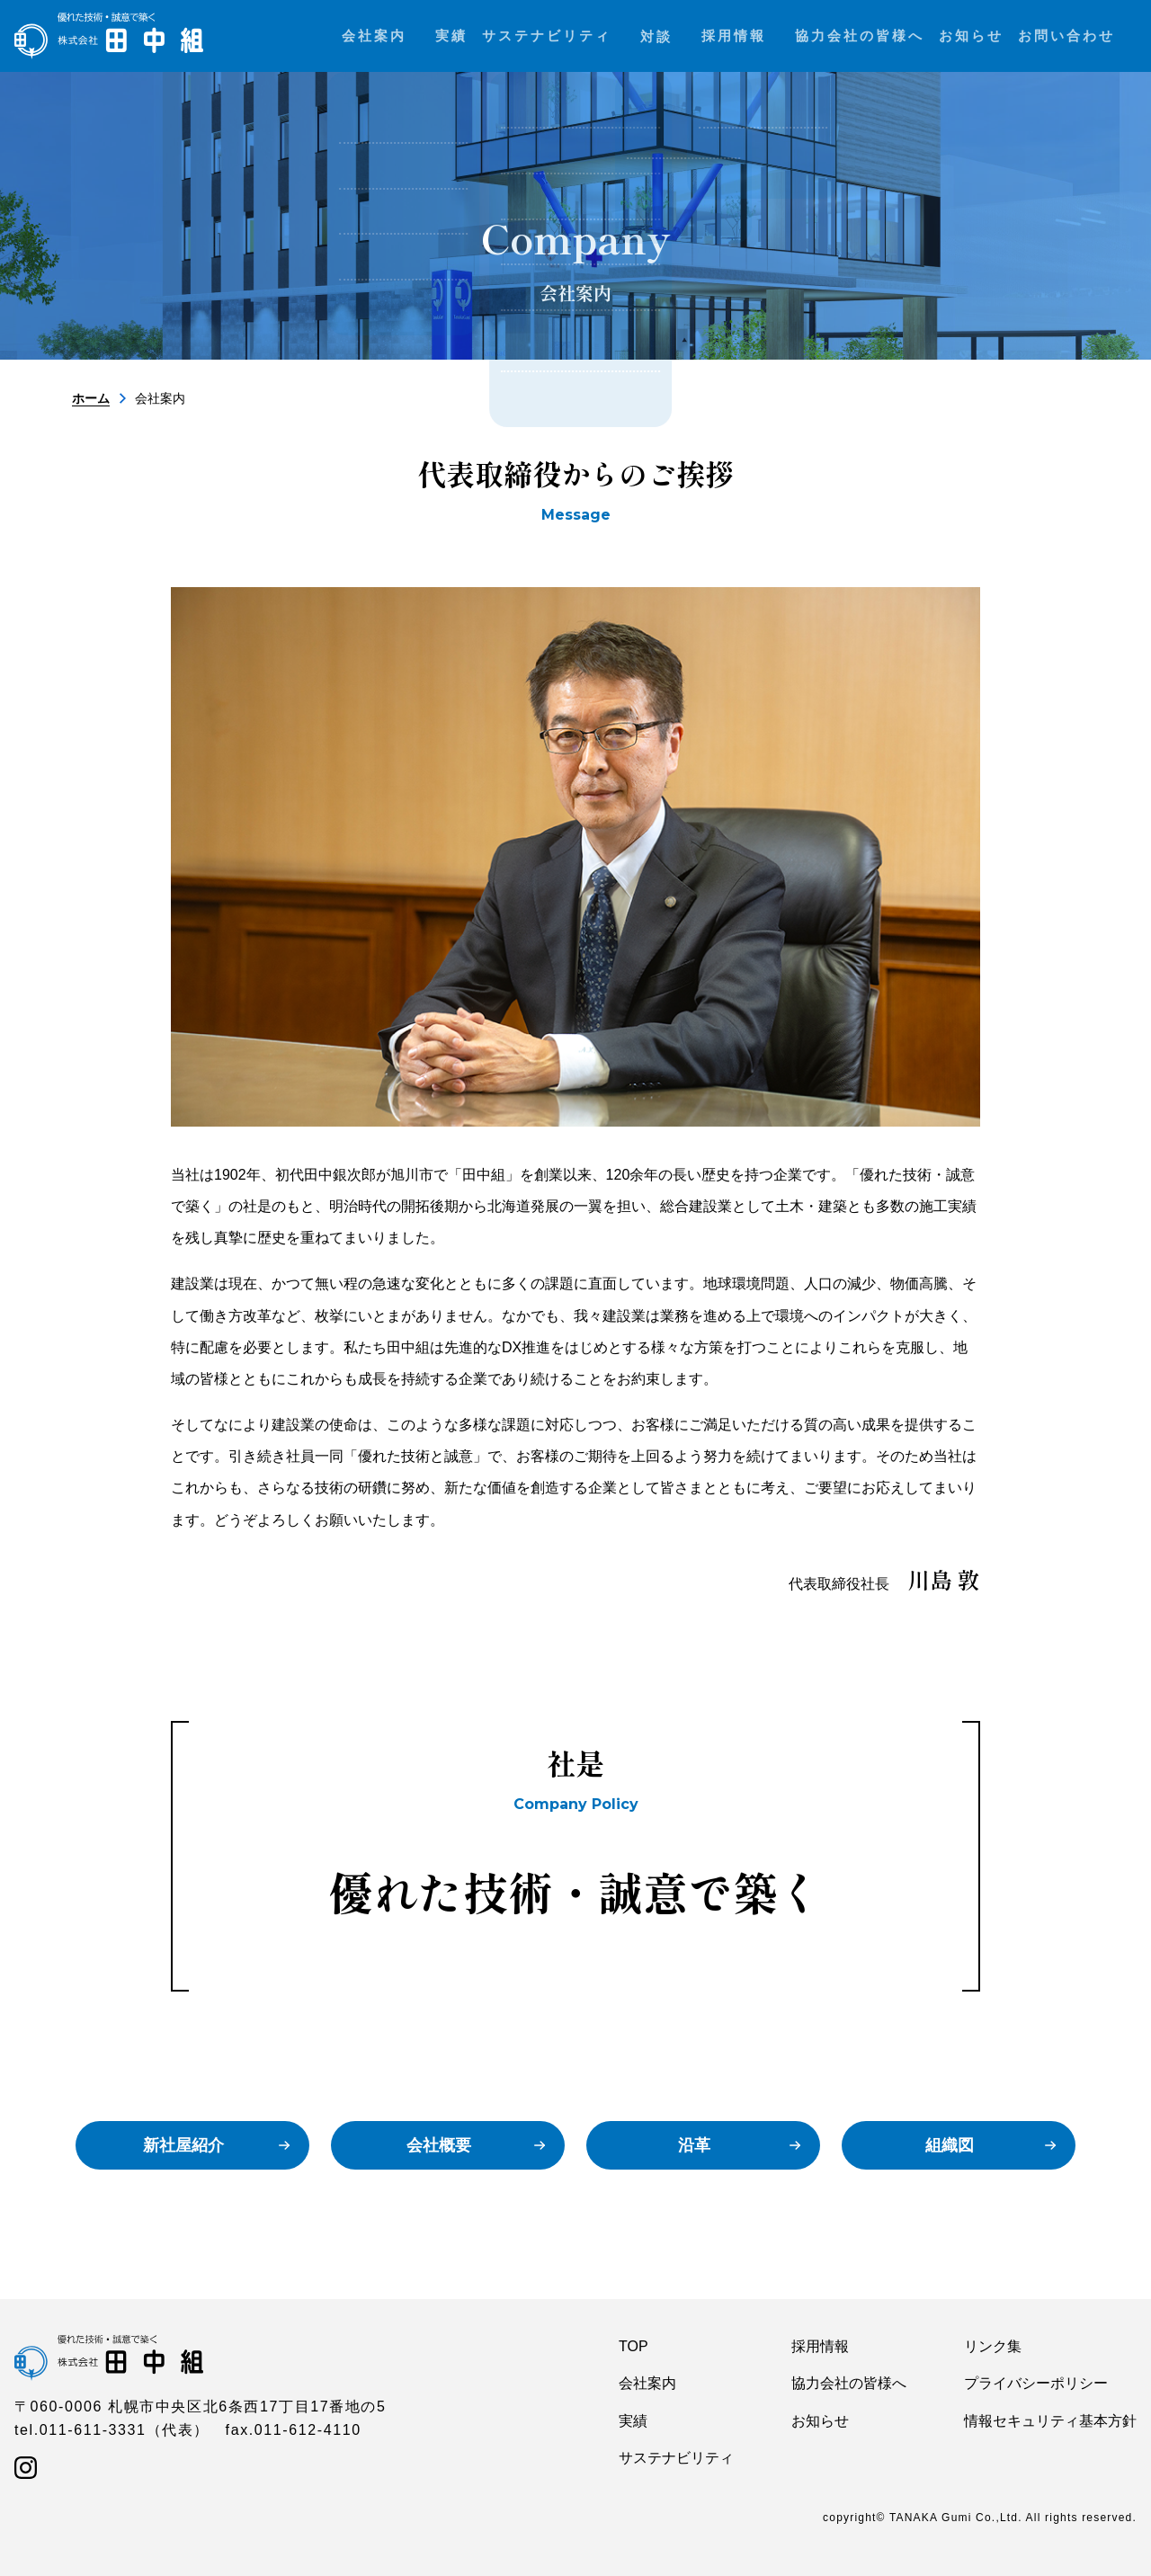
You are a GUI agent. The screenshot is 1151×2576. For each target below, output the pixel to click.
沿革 (694, 2145)
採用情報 (820, 2346)
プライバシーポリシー (1036, 2383)
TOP (633, 2346)
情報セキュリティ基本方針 (1050, 2421)
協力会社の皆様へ (848, 2383)
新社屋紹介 (183, 2145)
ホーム (91, 398)
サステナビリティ (676, 2457)
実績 (633, 2421)
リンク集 (993, 2346)
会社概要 (438, 2145)
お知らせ (820, 2421)
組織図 (949, 2145)
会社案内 (647, 2383)
